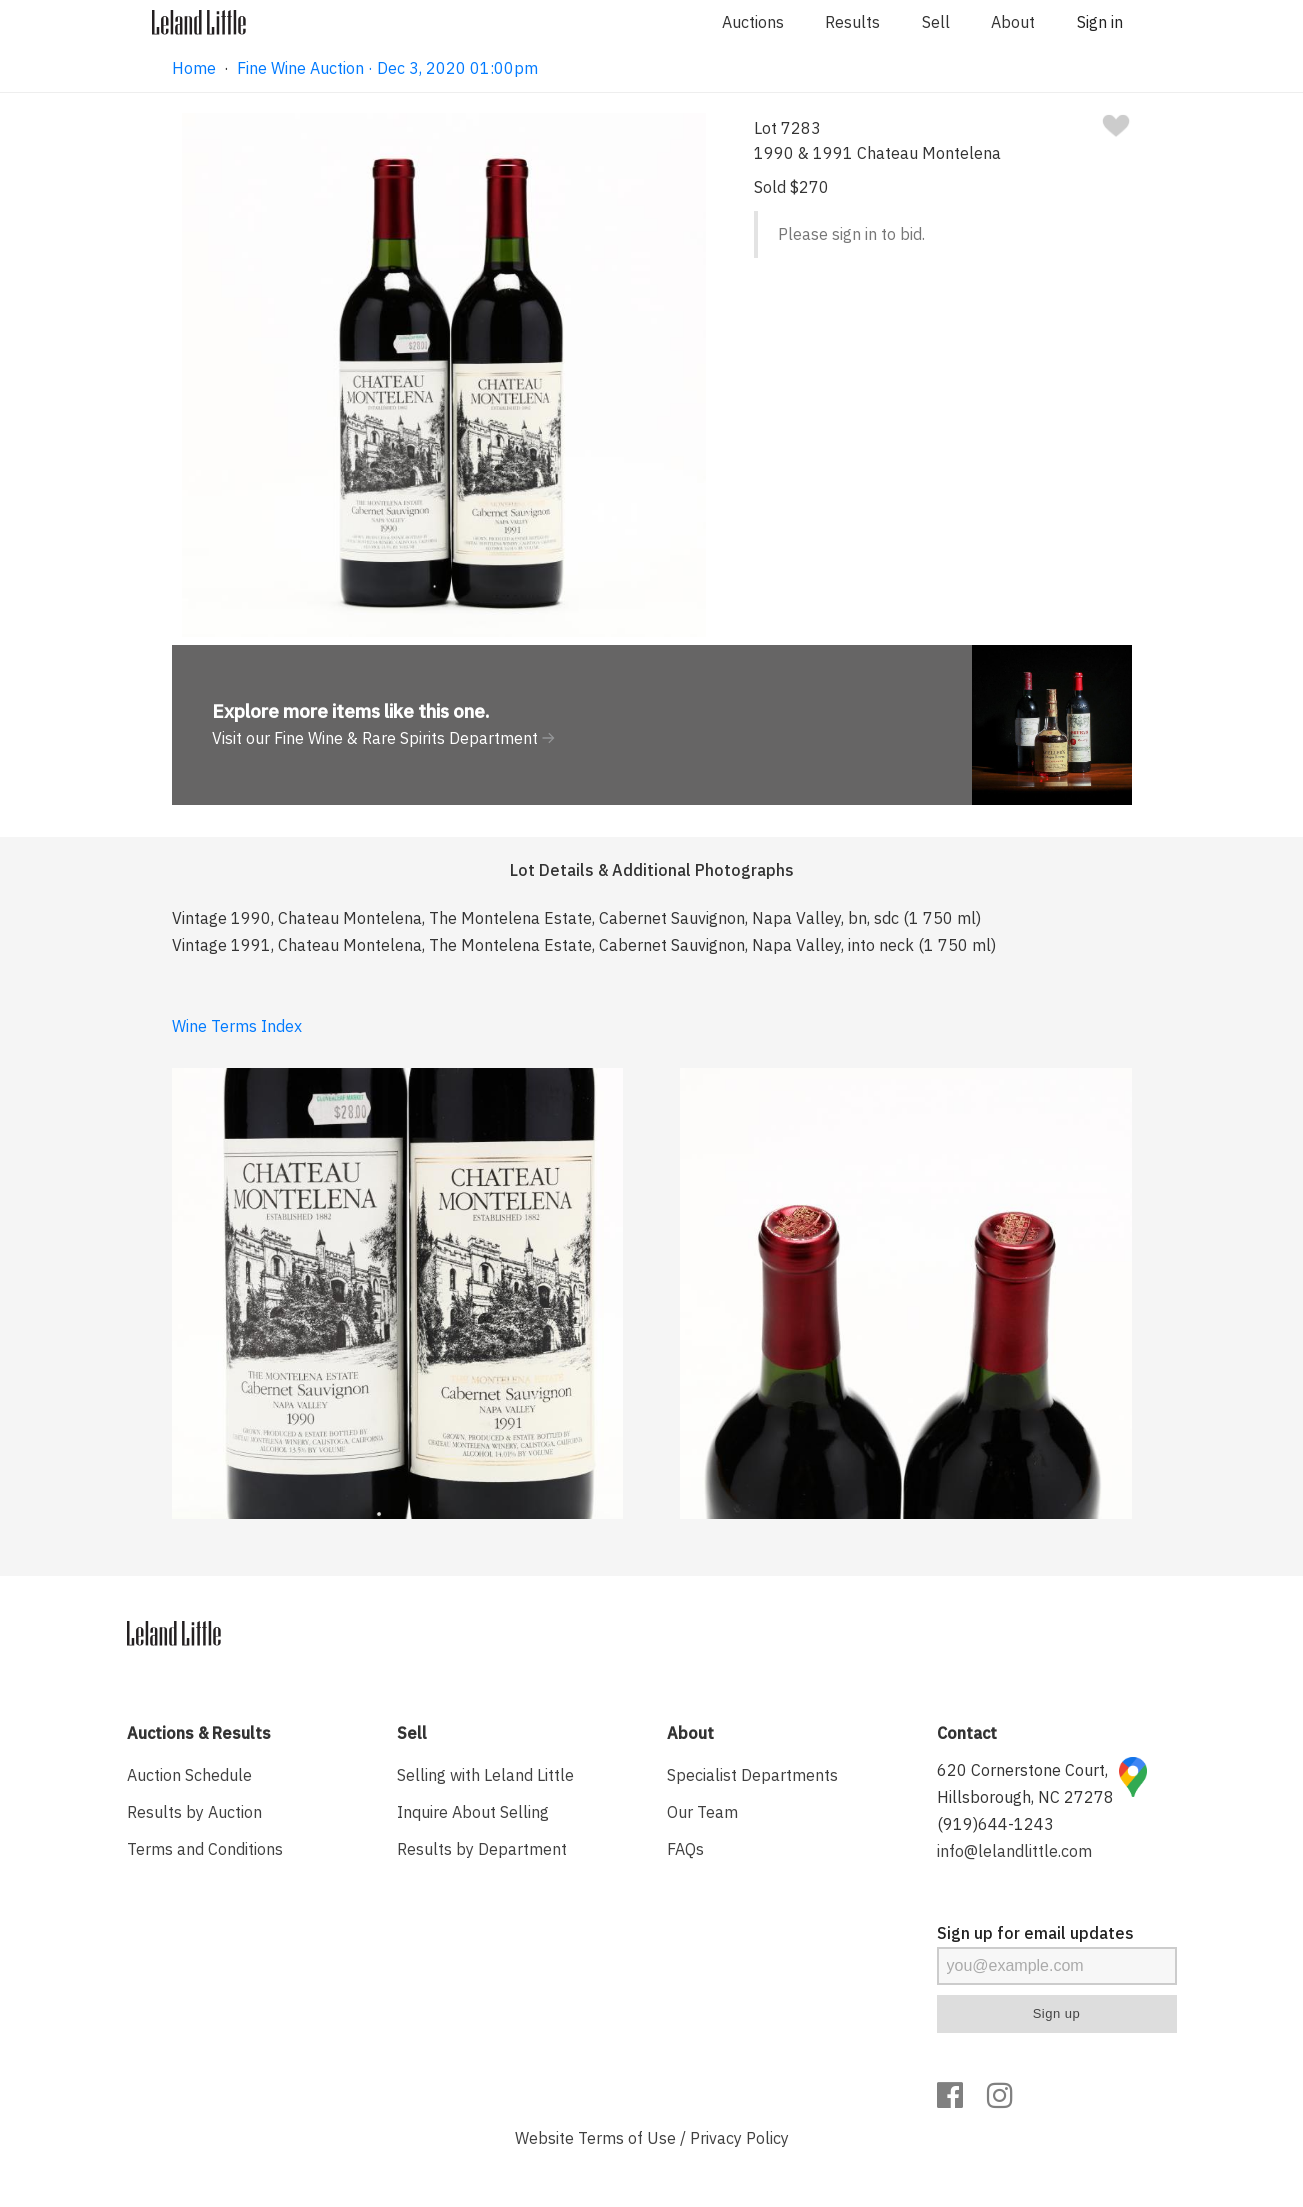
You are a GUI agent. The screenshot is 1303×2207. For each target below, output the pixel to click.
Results (852, 22)
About (1013, 22)
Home (194, 68)
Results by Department (482, 1849)
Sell (936, 22)
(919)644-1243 (995, 1824)
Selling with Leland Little (485, 1775)
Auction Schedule (189, 1775)
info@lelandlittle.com (1014, 1851)
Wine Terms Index (237, 1026)
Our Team (702, 1812)
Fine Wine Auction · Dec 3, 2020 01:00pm (387, 68)
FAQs (685, 1849)
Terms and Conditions (205, 1849)
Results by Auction (194, 1812)
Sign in (1100, 22)
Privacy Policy (739, 2138)
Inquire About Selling (473, 1812)
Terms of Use (627, 2138)
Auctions (753, 22)
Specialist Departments (752, 1775)
